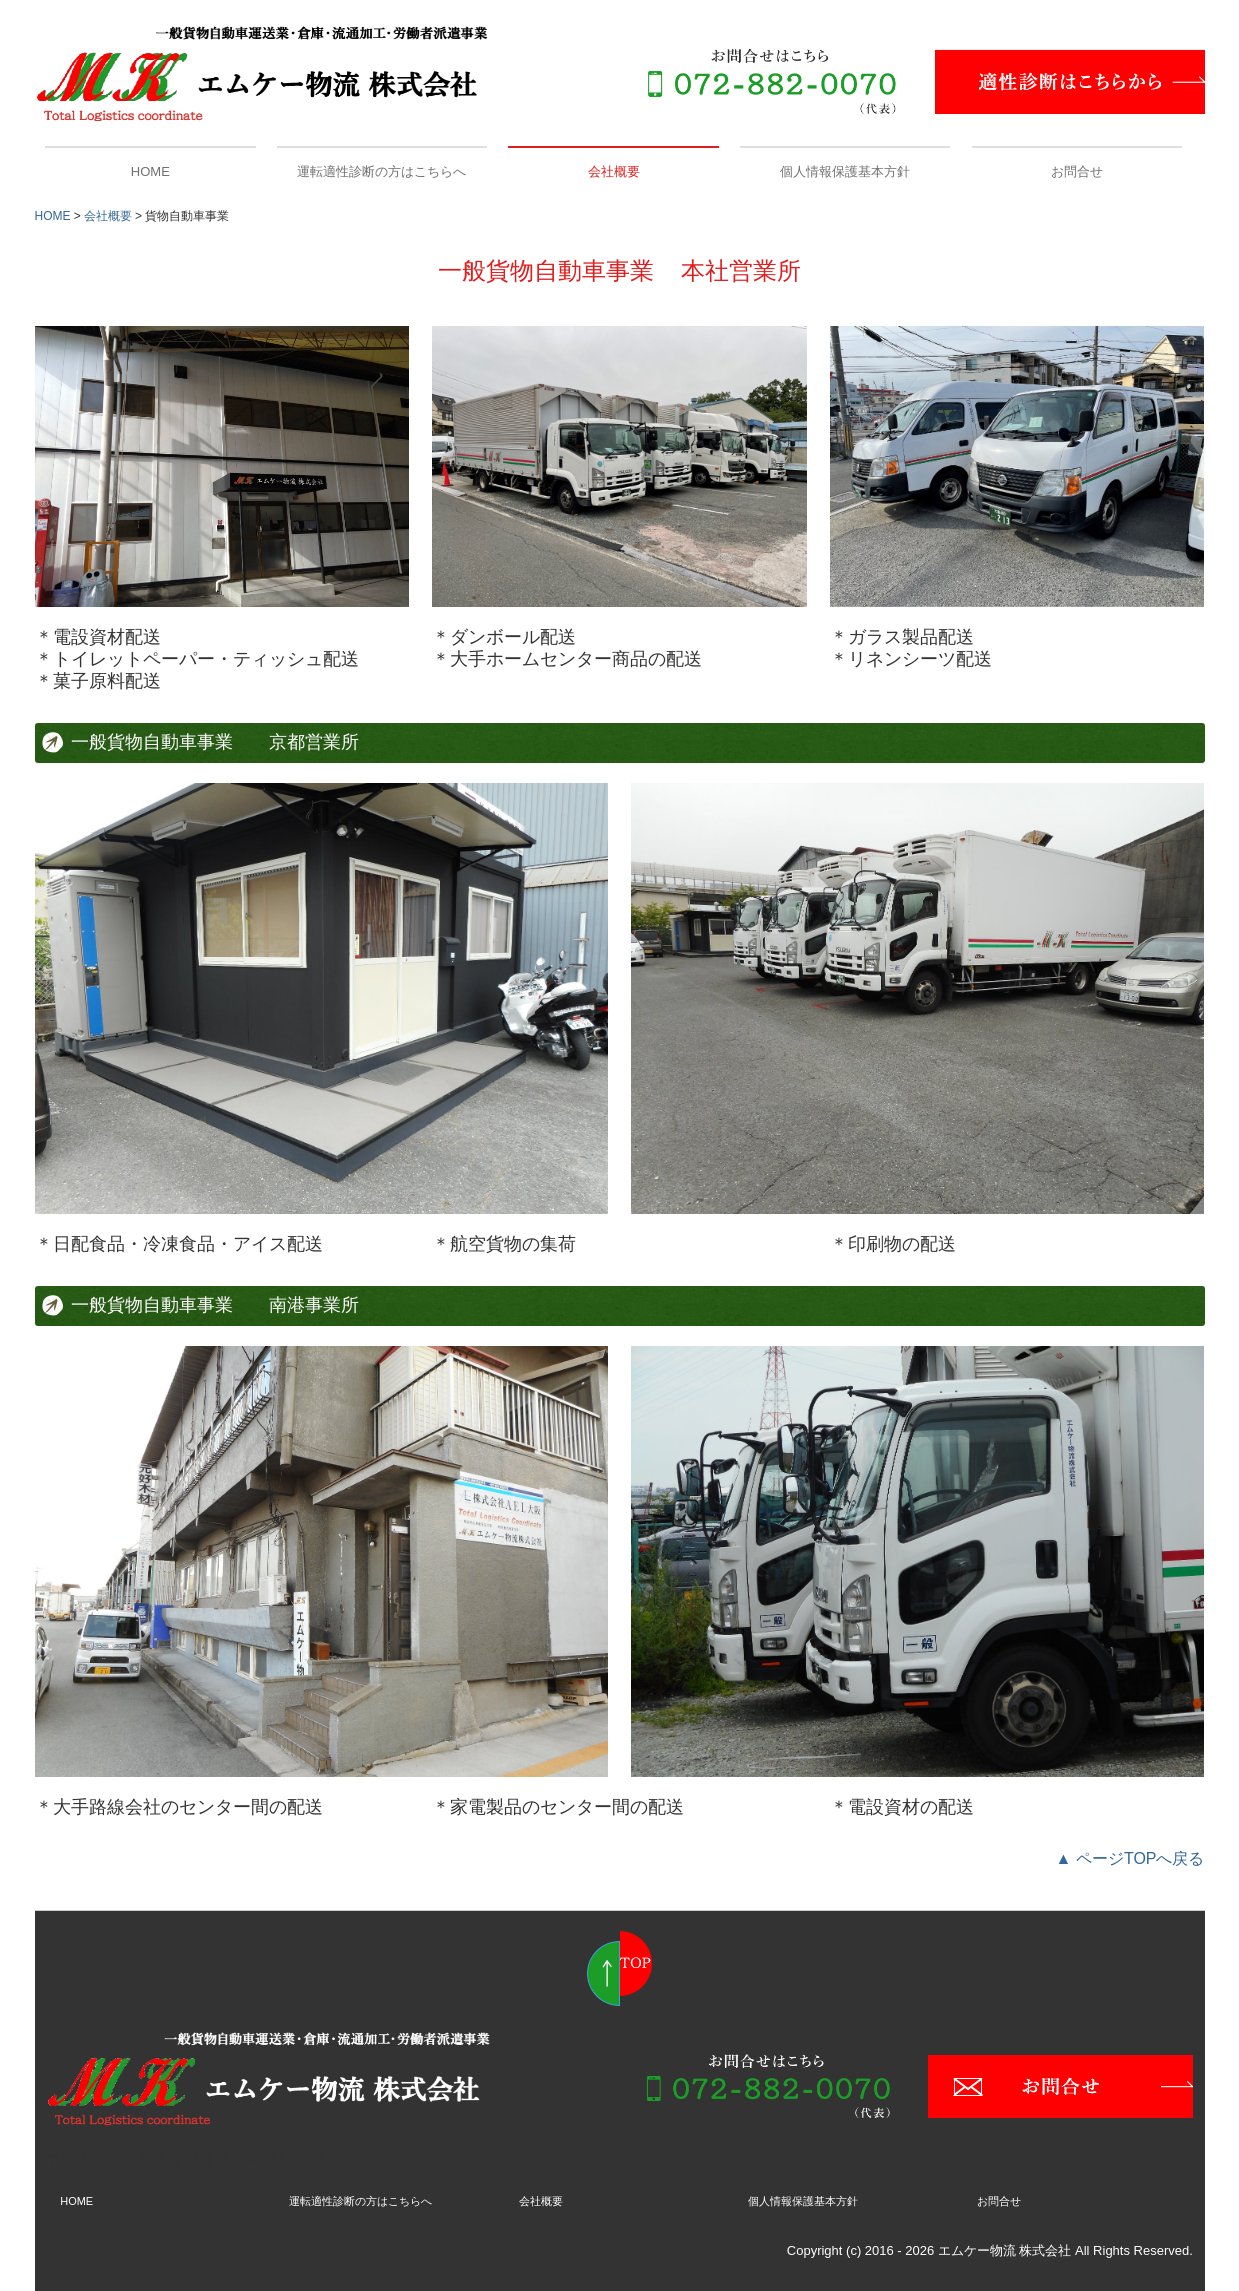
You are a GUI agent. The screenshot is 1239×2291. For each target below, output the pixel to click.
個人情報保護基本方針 (845, 171)
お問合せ (1077, 171)
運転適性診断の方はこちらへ (381, 171)
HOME (150, 171)
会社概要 (614, 171)
